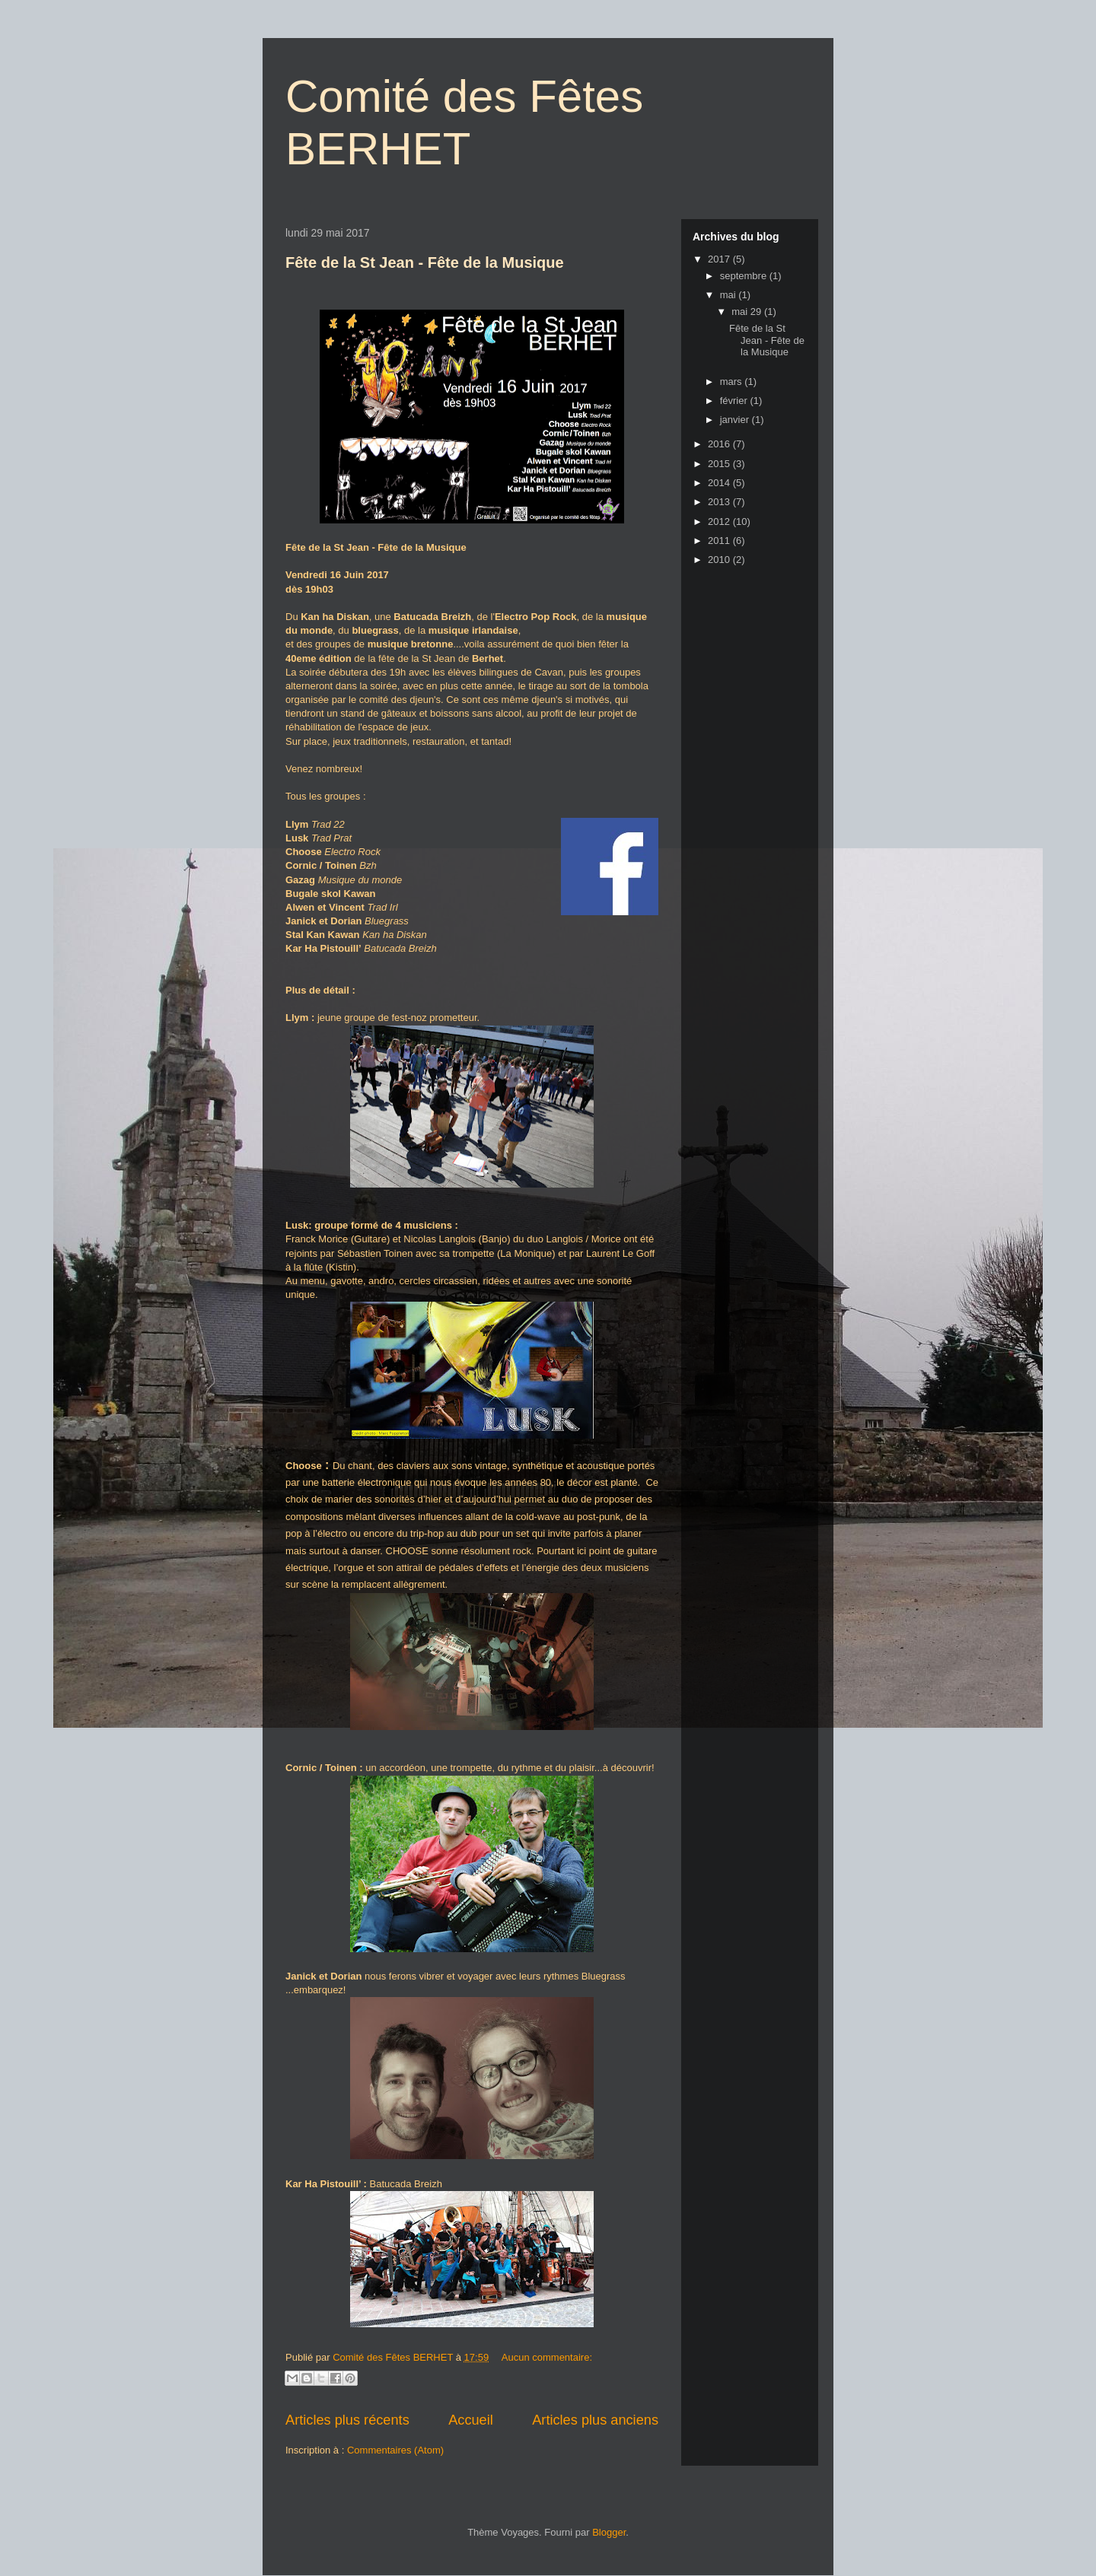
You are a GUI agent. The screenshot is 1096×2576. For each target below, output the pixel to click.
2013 (720, 501)
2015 (720, 463)
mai (729, 295)
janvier (736, 419)
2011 (720, 540)
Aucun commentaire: (547, 2357)
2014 (720, 482)
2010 (720, 559)
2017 (720, 259)
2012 (720, 521)
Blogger (609, 2532)
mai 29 (747, 311)
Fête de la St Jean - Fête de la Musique (424, 262)
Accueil (470, 2420)
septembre (744, 275)
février (735, 400)
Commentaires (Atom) (395, 2450)
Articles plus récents (347, 2420)
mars (732, 381)
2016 (720, 444)
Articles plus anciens (595, 2420)
